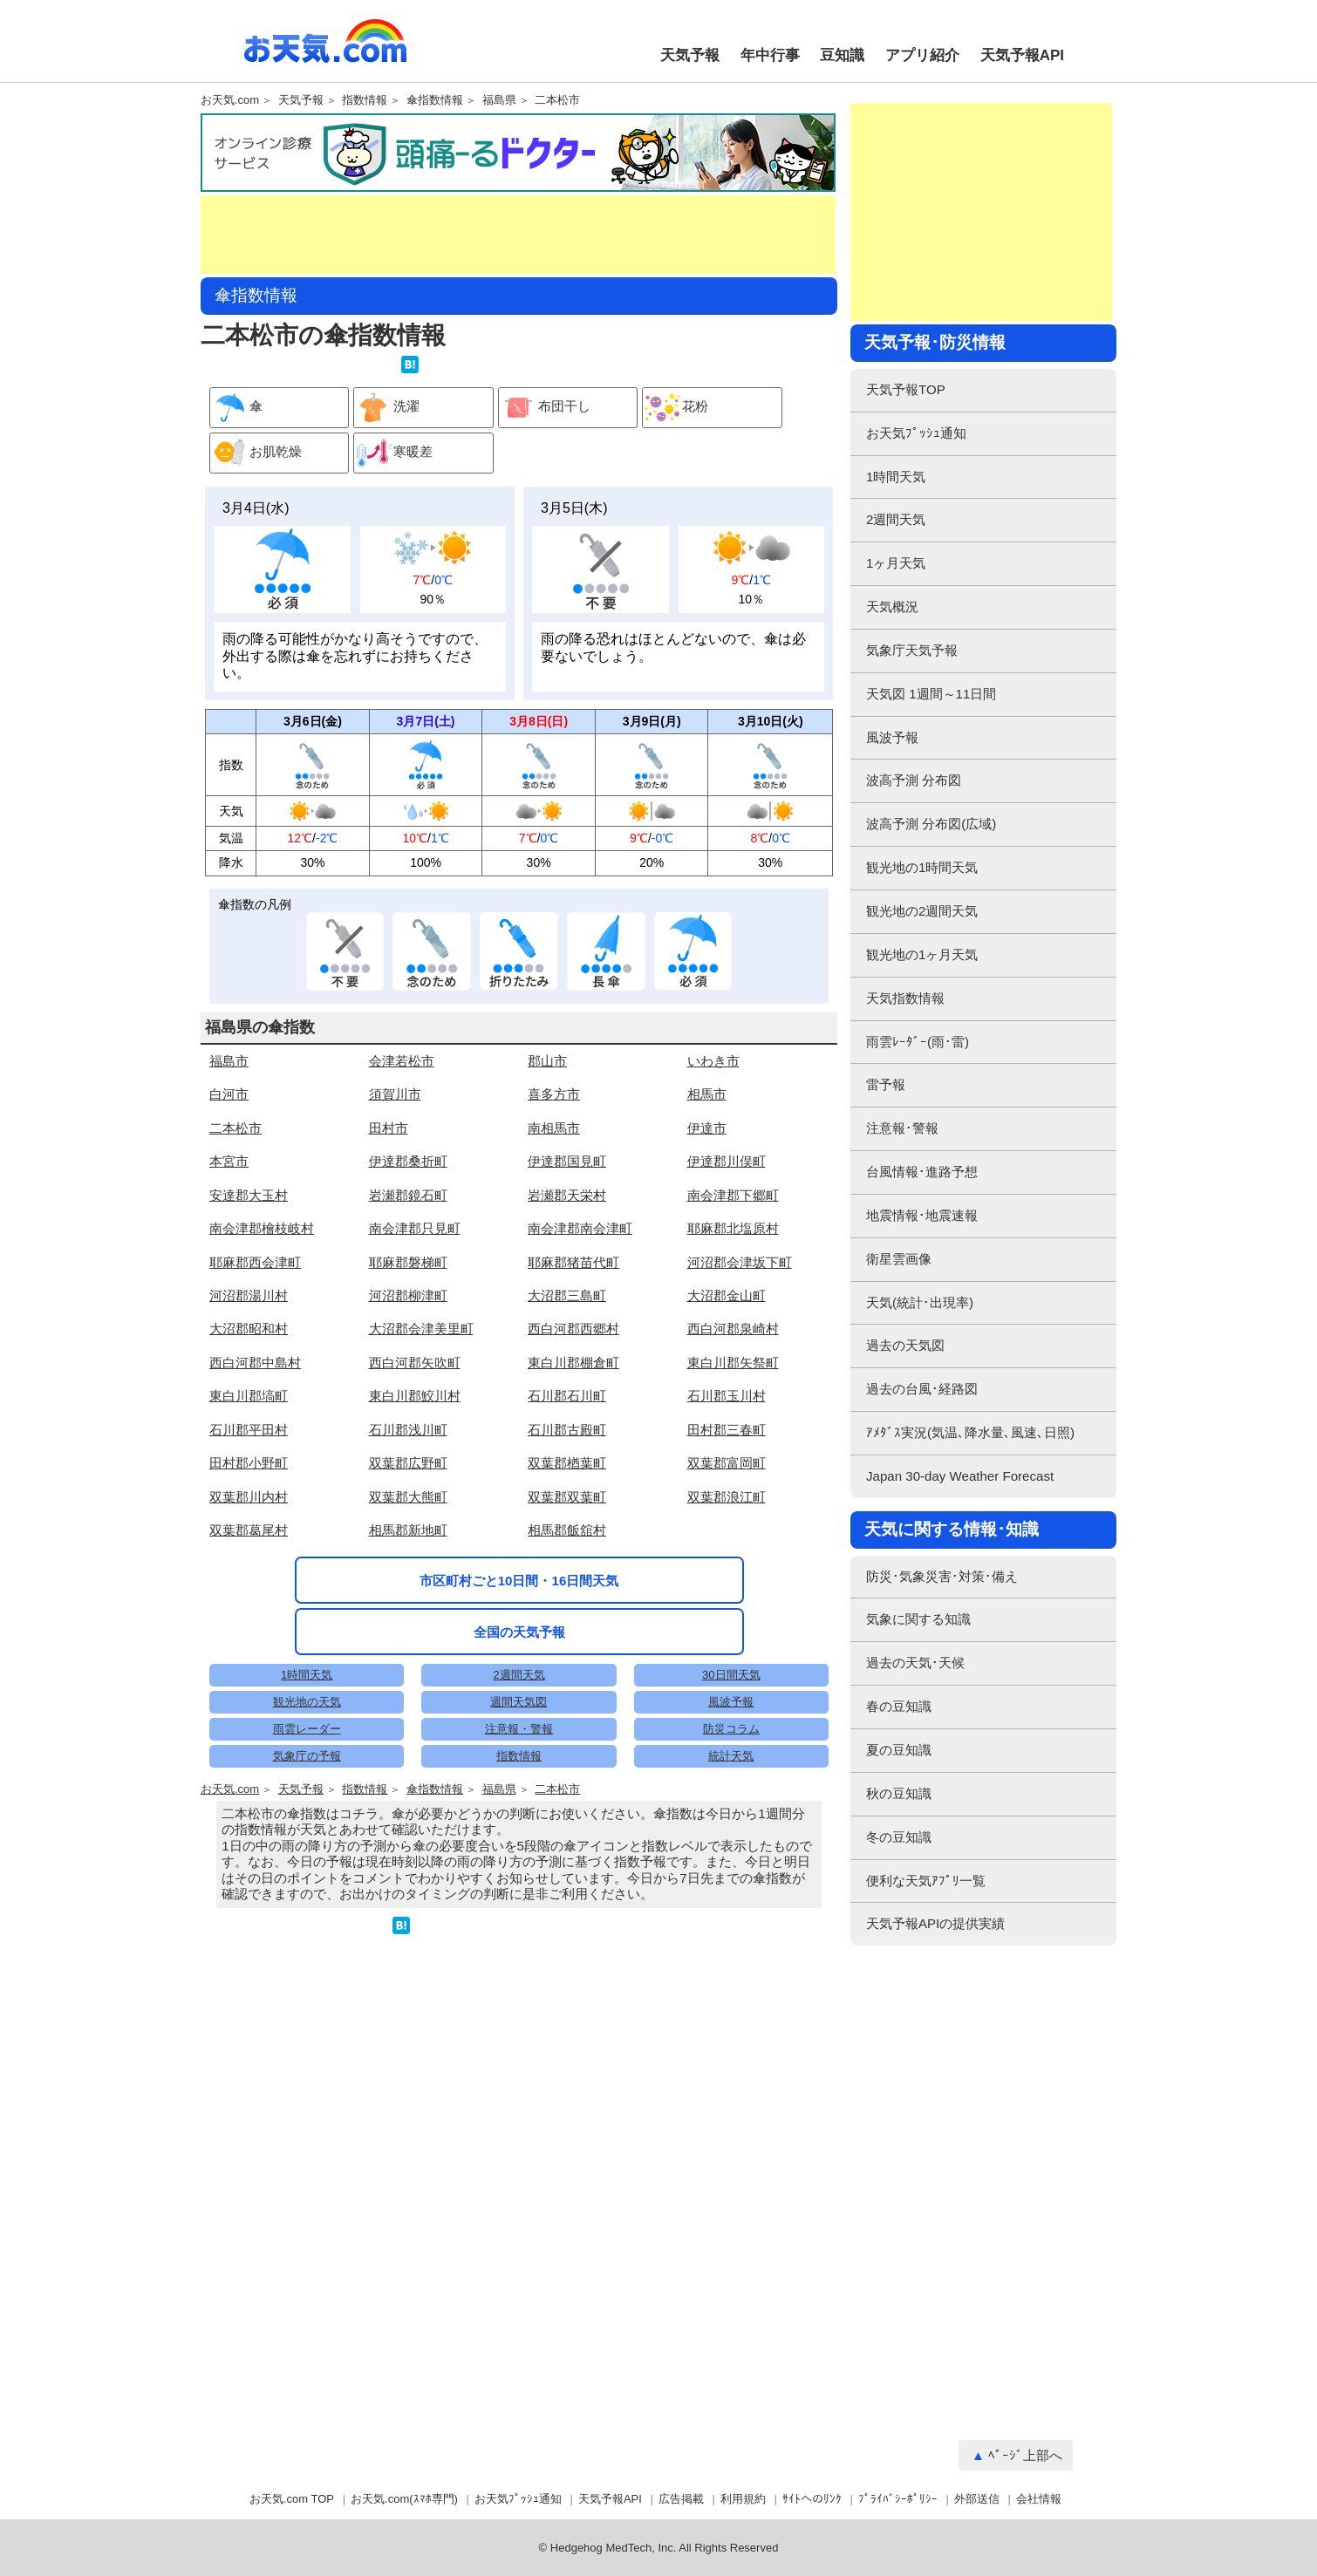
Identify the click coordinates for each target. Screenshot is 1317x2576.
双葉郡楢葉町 (567, 1462)
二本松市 (557, 100)
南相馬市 (554, 1128)
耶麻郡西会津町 (255, 1262)
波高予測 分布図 (913, 780)
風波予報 (731, 1701)
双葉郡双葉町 (567, 1496)
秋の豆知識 (898, 1793)
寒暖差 (393, 453)
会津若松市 (401, 1060)
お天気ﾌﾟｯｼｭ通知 (916, 433)
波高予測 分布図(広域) (931, 823)
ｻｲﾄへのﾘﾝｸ (812, 2498)
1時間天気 (306, 1674)
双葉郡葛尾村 (248, 1530)
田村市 (388, 1128)
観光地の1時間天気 (922, 867)
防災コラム (731, 1728)
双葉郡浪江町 (726, 1496)
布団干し (544, 407)
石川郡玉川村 (726, 1395)
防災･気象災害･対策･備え (942, 1576)
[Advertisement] (518, 234)
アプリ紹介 (922, 55)
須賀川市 (395, 1094)
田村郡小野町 (248, 1462)
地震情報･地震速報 (922, 1215)
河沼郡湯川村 (248, 1295)
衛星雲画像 (898, 1258)
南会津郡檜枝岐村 (261, 1228)
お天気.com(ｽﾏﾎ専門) (404, 2498)
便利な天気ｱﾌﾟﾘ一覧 (926, 1880)
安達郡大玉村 (248, 1195)
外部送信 (977, 2498)
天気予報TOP (905, 389)
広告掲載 (681, 2498)
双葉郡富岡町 (726, 1462)
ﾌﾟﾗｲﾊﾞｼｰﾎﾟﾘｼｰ (898, 2498)
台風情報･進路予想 (922, 1171)
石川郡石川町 (567, 1395)
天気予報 (690, 55)
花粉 (675, 407)
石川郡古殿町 (567, 1429)
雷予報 (885, 1084)
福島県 (499, 100)
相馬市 (707, 1094)
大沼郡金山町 (726, 1295)
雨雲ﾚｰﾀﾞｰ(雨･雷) (917, 1041)
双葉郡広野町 (408, 1462)
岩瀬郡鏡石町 (408, 1195)
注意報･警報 (902, 1128)
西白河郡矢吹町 (415, 1362)
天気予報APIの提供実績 (935, 1923)
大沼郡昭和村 (248, 1328)
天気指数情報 (905, 998)
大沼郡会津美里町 (421, 1328)
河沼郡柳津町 (408, 1295)
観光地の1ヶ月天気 (922, 954)
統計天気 (731, 1755)
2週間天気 (518, 1674)
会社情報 (1038, 2498)
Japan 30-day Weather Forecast (960, 1476)
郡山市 (547, 1060)
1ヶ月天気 (895, 562)
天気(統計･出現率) (919, 1302)
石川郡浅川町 (408, 1429)
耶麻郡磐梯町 (408, 1262)
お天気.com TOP (291, 2498)
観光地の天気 (307, 1701)
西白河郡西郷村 (573, 1328)
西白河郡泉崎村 (733, 1328)
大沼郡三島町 (567, 1295)
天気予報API (1022, 55)
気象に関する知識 (918, 1619)
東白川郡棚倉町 (573, 1362)
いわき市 (713, 1060)
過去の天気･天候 (915, 1662)
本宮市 (229, 1161)
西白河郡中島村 (255, 1362)
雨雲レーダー (307, 1728)
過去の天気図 (905, 1345)
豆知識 (842, 55)
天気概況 (892, 606)
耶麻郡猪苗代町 (573, 1262)
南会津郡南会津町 (580, 1228)
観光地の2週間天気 (922, 910)
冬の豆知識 (898, 1837)
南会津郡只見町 (415, 1228)
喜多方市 (554, 1094)
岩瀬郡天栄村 (567, 1195)
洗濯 (387, 407)
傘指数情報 (434, 100)
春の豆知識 (898, 1706)
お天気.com (325, 50)
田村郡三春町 (726, 1429)
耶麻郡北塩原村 (733, 1228)
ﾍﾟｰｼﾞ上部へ (1025, 2455)
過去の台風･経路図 (922, 1388)
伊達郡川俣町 (726, 1161)
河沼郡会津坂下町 (739, 1262)
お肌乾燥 (256, 453)
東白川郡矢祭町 (733, 1362)
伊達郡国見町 (567, 1161)
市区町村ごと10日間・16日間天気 (519, 1580)
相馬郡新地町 (408, 1530)
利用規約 (743, 2498)
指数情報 (364, 100)
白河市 (229, 1094)
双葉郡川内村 (248, 1496)
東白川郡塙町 (248, 1395)
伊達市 (707, 1128)
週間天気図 (518, 1701)
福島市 (229, 1060)
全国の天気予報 (519, 1632)
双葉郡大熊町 (408, 1496)
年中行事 (770, 55)
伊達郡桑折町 (408, 1161)
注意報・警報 (519, 1728)
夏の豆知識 (898, 1749)
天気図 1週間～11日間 (931, 693)
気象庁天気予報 (912, 650)
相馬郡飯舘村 (567, 1530)
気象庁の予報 (307, 1755)
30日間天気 (731, 1674)
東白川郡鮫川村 (415, 1395)
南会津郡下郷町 (733, 1195)
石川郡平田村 (248, 1429)
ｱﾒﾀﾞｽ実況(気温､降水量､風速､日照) (970, 1432)
